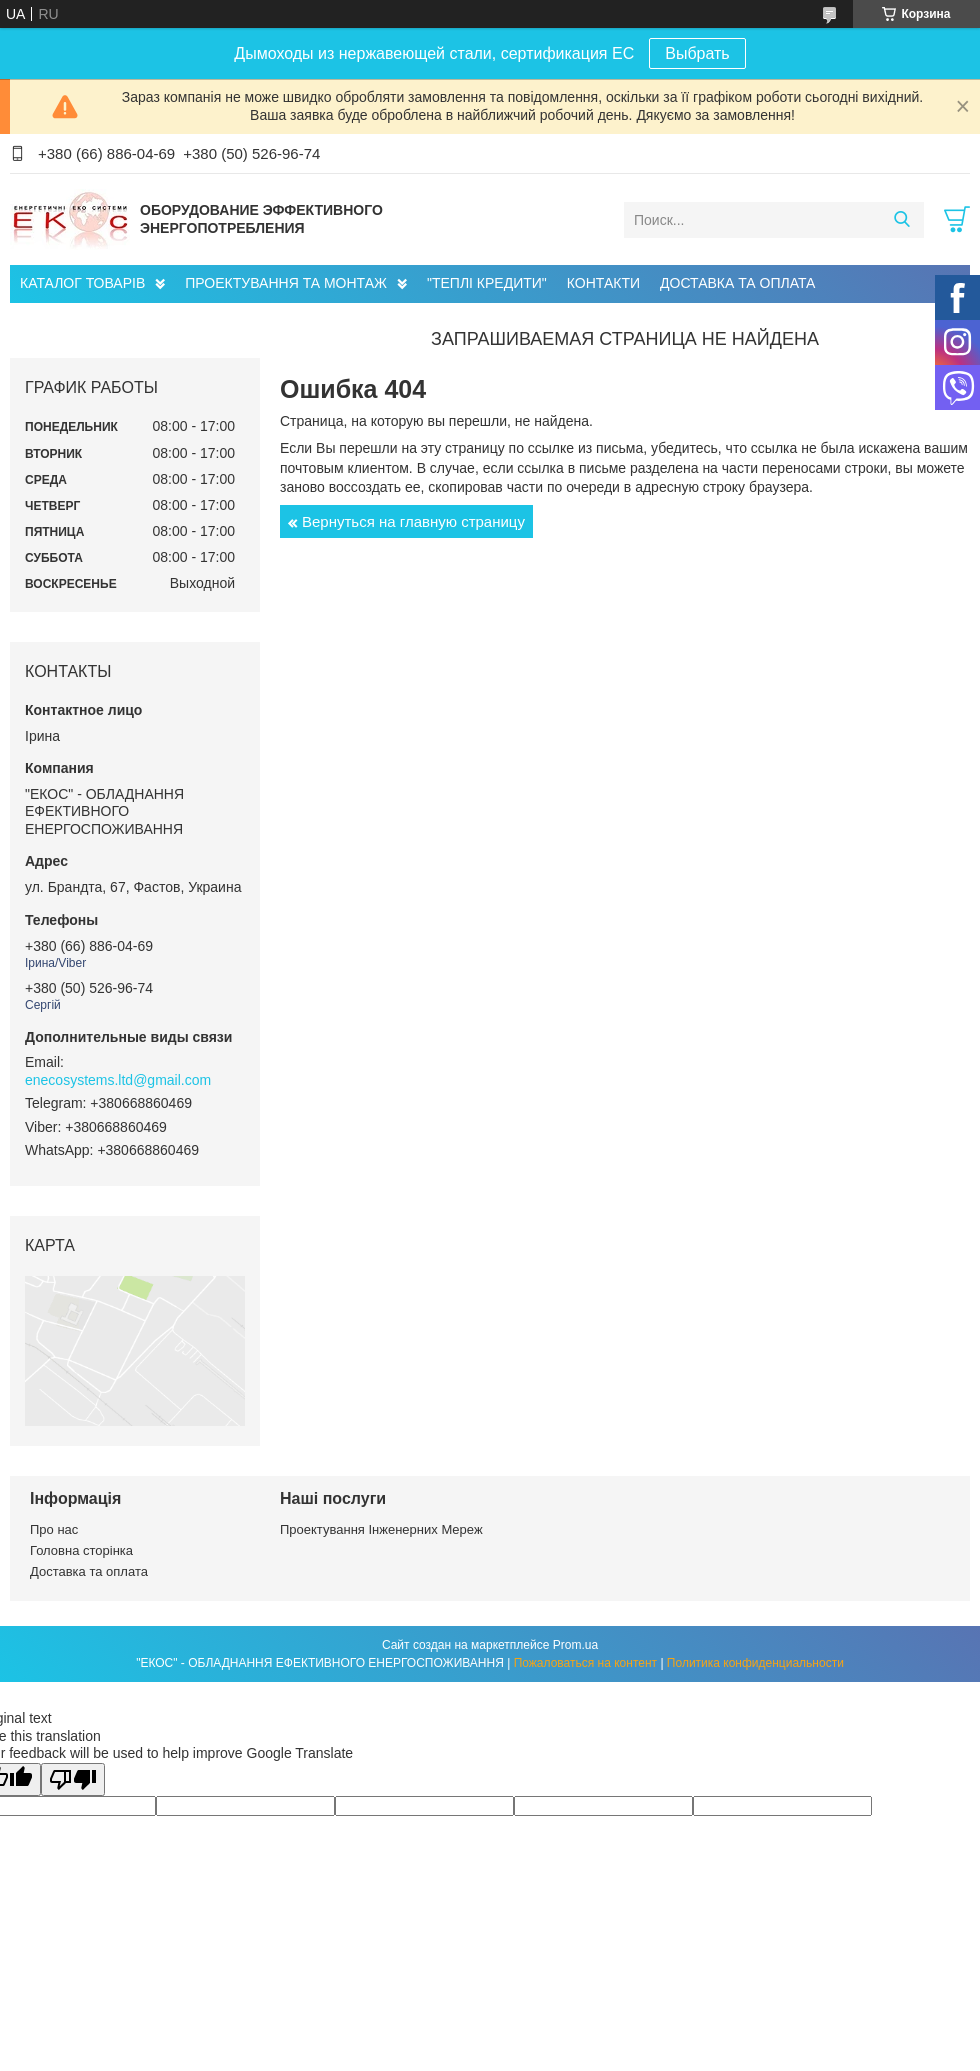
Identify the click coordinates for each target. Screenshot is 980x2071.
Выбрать (697, 53)
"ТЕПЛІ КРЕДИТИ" (487, 283)
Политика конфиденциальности (755, 1663)
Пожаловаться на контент (585, 1663)
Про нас (54, 1529)
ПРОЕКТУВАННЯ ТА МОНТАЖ (286, 283)
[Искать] (901, 220)
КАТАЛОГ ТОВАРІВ (82, 283)
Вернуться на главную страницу (413, 521)
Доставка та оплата (89, 1571)
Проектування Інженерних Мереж (381, 1529)
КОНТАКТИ (603, 283)
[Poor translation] (73, 1779)
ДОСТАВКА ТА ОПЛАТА (737, 283)
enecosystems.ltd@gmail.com (118, 1080)
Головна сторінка (81, 1550)
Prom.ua (575, 1645)
